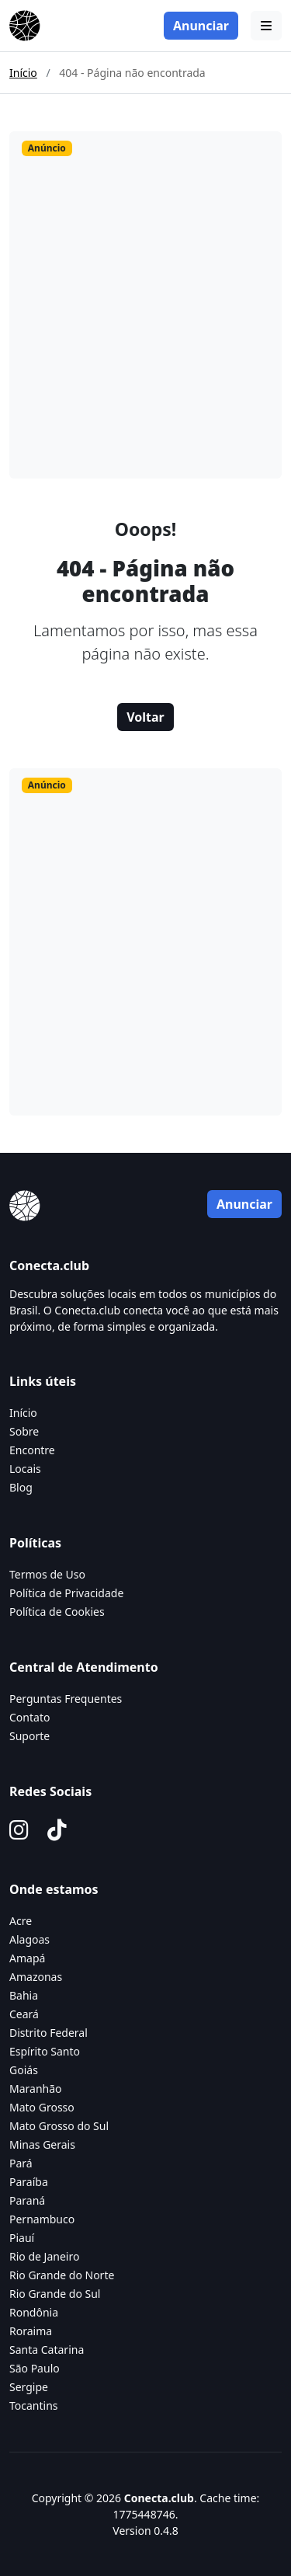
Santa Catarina (46, 2349)
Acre (20, 1920)
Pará (21, 2163)
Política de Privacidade (66, 1593)
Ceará (24, 2014)
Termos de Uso (47, 1574)
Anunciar (201, 25)
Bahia (23, 1995)
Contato (29, 1717)
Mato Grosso (41, 2107)
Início (23, 72)
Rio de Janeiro (44, 2256)
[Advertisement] (145, 320)
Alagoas (29, 1939)
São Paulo (34, 2368)
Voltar (145, 717)
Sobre (24, 1431)
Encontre (32, 1450)
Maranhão (35, 2088)
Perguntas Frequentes (65, 1698)
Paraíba (28, 2181)
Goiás (23, 2070)
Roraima (30, 2331)
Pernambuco (41, 2219)
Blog (21, 1487)
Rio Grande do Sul (54, 2293)
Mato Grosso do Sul (59, 2125)
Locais (25, 1468)
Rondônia (33, 2312)
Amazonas (35, 1976)
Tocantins (33, 2405)
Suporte (29, 1735)
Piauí (21, 2237)
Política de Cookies (57, 1611)
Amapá (27, 1958)
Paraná (27, 2200)
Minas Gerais (42, 2144)
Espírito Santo (44, 2051)
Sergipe (28, 2386)
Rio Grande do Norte (61, 2275)
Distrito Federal (48, 2032)
